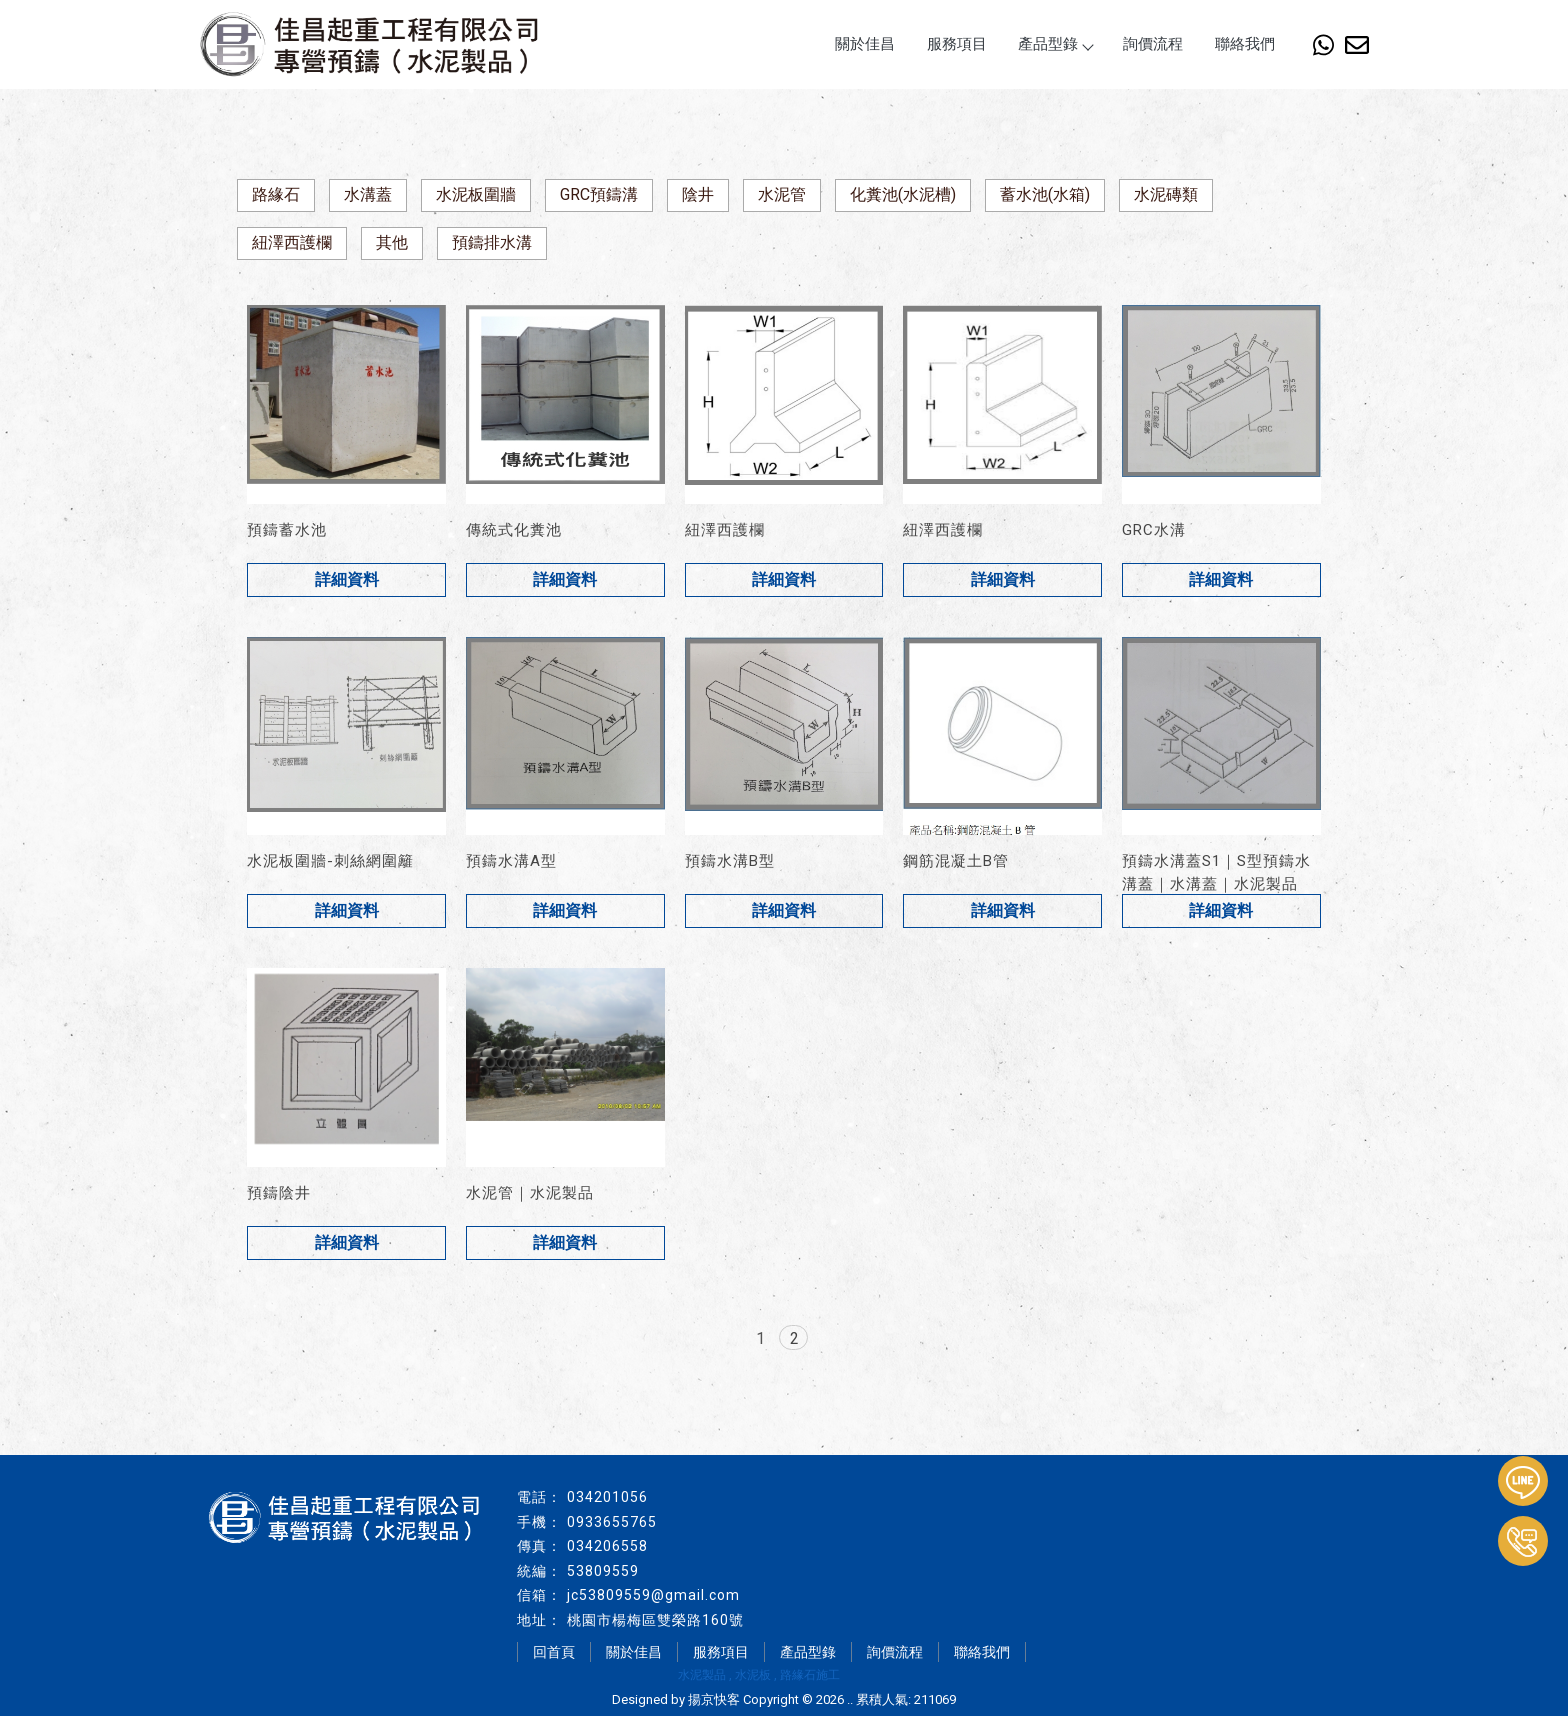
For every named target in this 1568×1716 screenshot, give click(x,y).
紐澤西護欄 (292, 242)
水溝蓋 (368, 194)
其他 (392, 242)
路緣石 (276, 194)
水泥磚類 (1166, 194)
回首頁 (554, 1652)
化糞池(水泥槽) (903, 194)
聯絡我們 (1245, 44)
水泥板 (753, 1675)
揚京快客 (714, 1699)
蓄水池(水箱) (1045, 194)
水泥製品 (702, 1675)
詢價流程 (1153, 44)
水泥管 (782, 194)
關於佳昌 (865, 44)
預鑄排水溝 (492, 242)
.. (850, 1699)
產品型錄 (1055, 44)
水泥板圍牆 (476, 194)
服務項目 (957, 44)
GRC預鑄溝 (599, 194)
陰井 (698, 194)
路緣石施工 (810, 1675)
